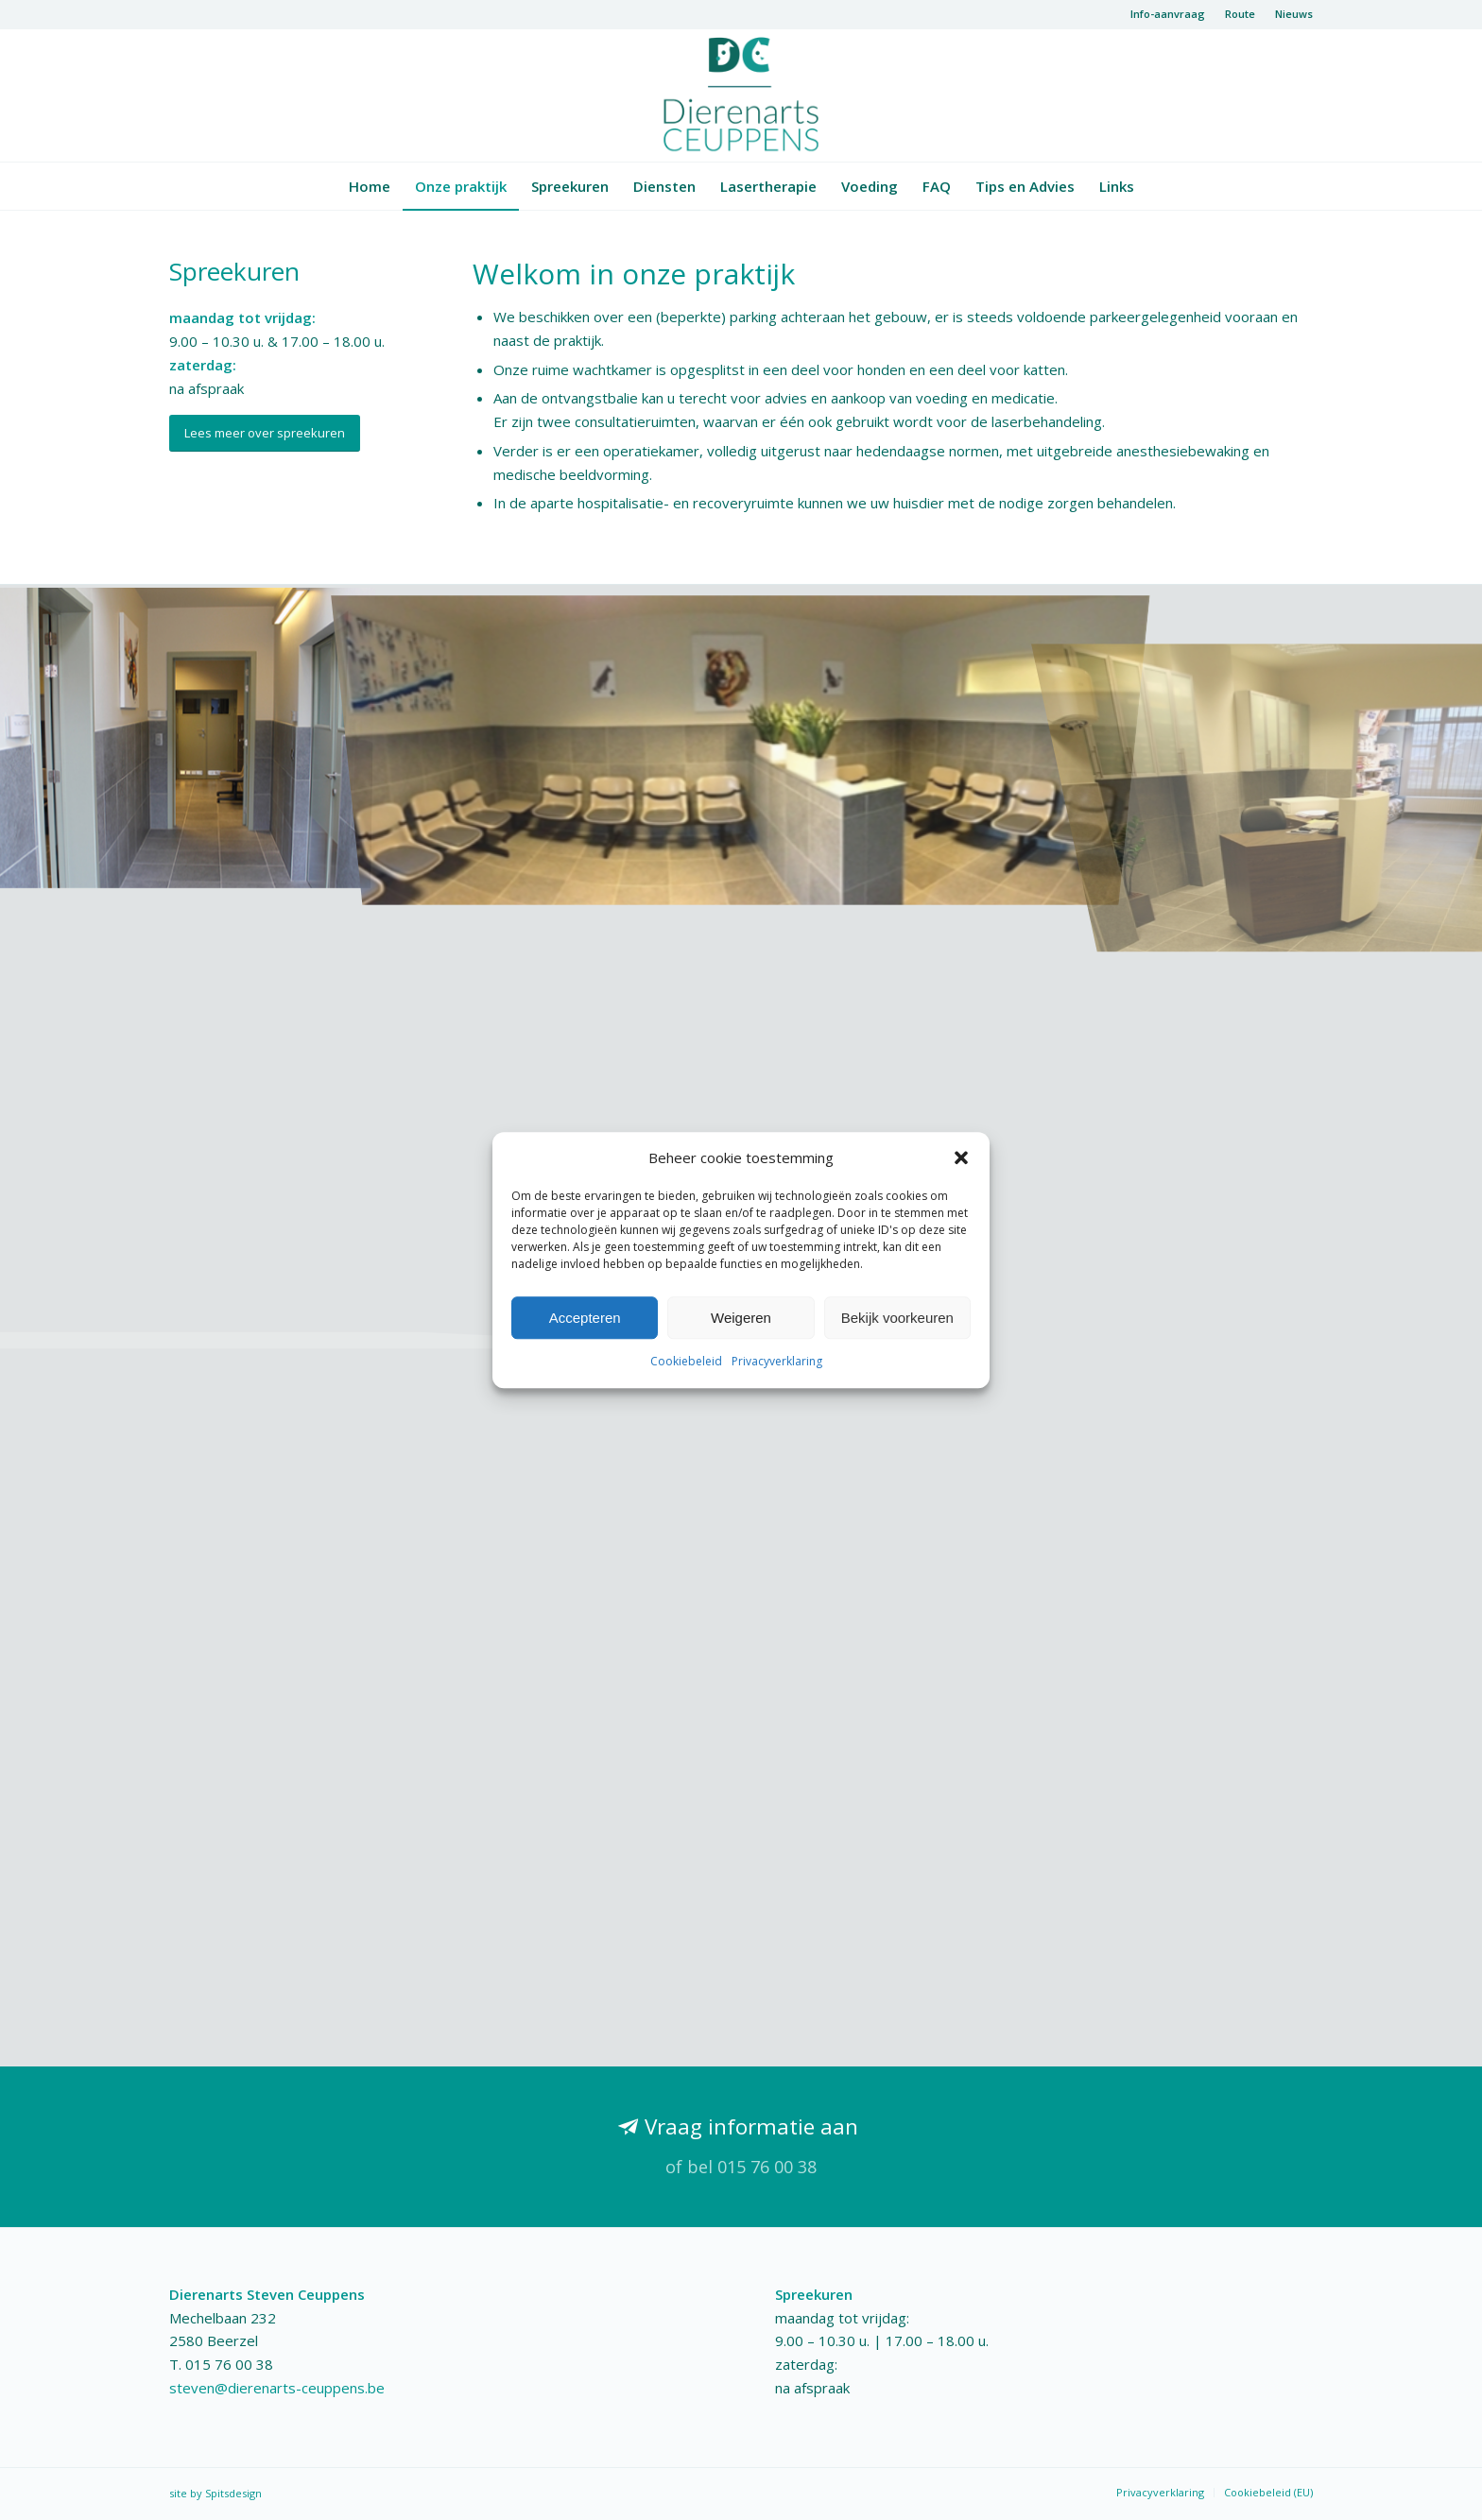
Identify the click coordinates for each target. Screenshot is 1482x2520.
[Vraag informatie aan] (741, 2146)
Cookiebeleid (686, 1362)
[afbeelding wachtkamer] (741, 733)
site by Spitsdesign (215, 2493)
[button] (961, 1157)
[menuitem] (1168, 14)
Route (1240, 14)
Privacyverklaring (777, 1362)
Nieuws (1294, 14)
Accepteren (585, 1318)
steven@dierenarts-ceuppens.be (277, 2387)
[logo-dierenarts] (740, 95)
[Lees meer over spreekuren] (264, 433)
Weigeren (741, 1318)
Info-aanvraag (1167, 14)
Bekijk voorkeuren (897, 1318)
